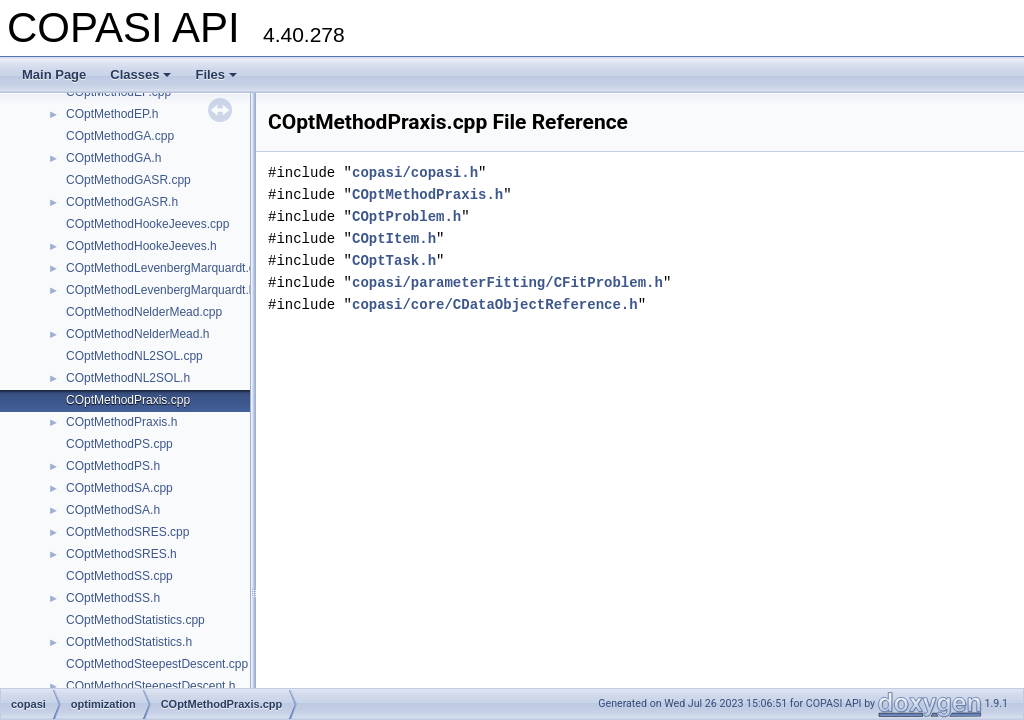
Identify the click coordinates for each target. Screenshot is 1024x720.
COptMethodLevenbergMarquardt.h (160, 290)
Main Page (54, 74)
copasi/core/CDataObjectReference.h (495, 304)
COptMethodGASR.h (122, 202)
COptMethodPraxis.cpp (128, 400)
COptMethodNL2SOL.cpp (134, 356)
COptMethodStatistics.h (129, 642)
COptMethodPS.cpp (119, 444)
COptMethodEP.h (112, 114)
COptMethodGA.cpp (120, 136)
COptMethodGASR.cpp (128, 180)
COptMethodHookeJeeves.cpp (147, 224)
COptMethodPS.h (113, 466)
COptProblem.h (406, 216)
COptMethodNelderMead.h (137, 334)
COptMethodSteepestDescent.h (150, 686)
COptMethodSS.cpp (119, 576)
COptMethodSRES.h (121, 554)
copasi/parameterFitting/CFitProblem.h (507, 282)
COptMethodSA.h (113, 510)
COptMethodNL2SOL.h (128, 378)
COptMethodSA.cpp (119, 488)
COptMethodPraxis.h (121, 422)
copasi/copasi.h (415, 172)
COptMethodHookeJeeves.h (141, 246)
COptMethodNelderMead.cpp (144, 312)
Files (216, 74)
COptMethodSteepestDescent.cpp (157, 664)
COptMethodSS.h (113, 598)
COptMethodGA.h (113, 158)
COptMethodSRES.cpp (127, 532)
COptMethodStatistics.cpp (135, 620)
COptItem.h (394, 238)
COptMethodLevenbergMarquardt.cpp (167, 268)
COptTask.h (394, 260)
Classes (140, 74)
